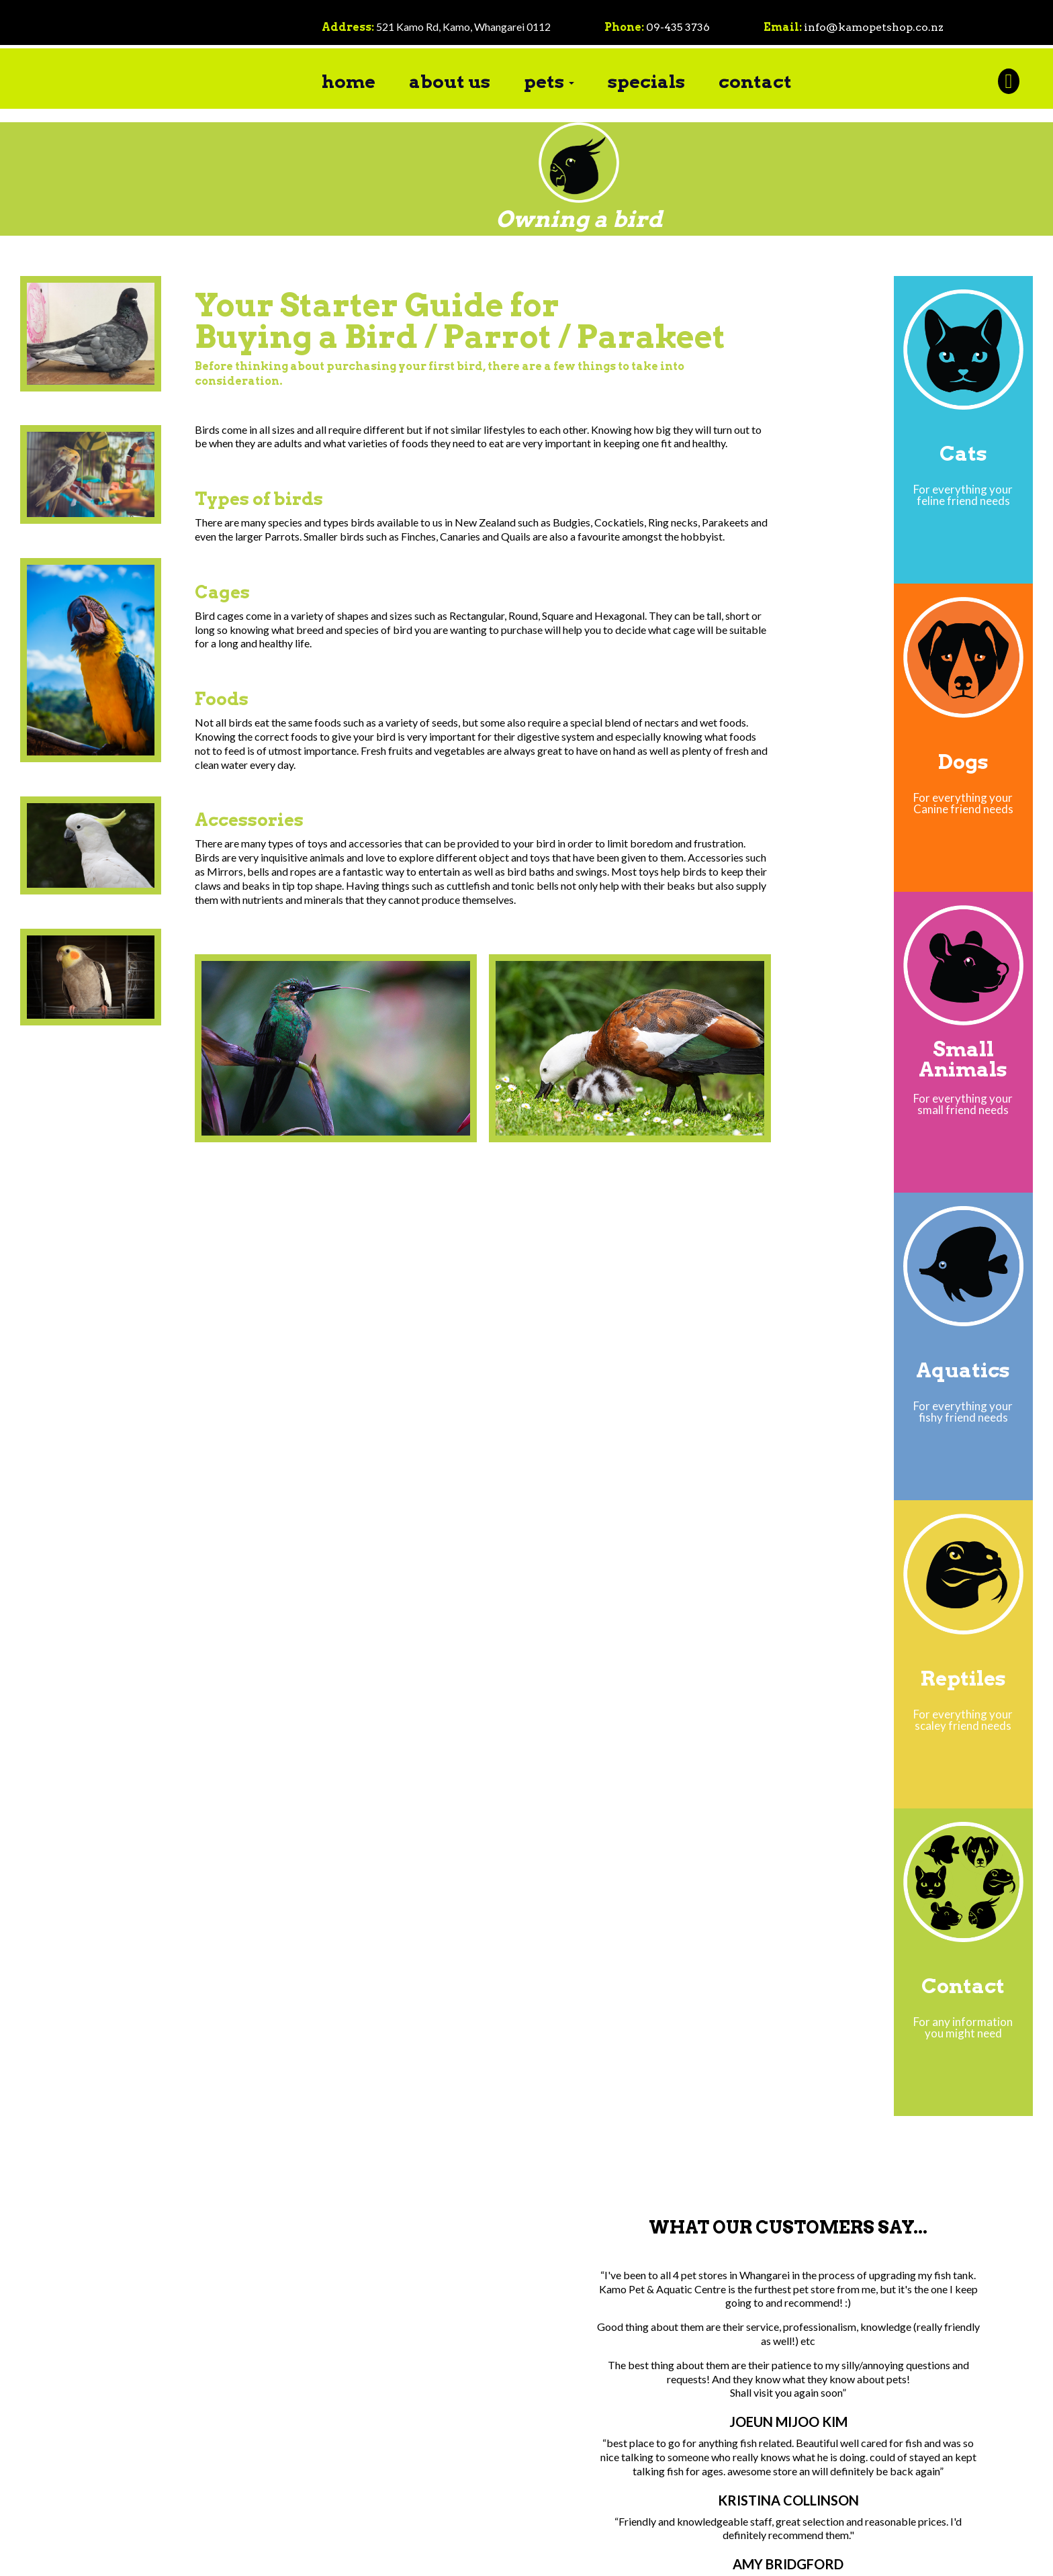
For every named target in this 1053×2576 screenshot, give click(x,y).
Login (491, 2555)
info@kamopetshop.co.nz (875, 27)
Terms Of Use (435, 2555)
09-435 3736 (678, 27)
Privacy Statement (356, 2555)
